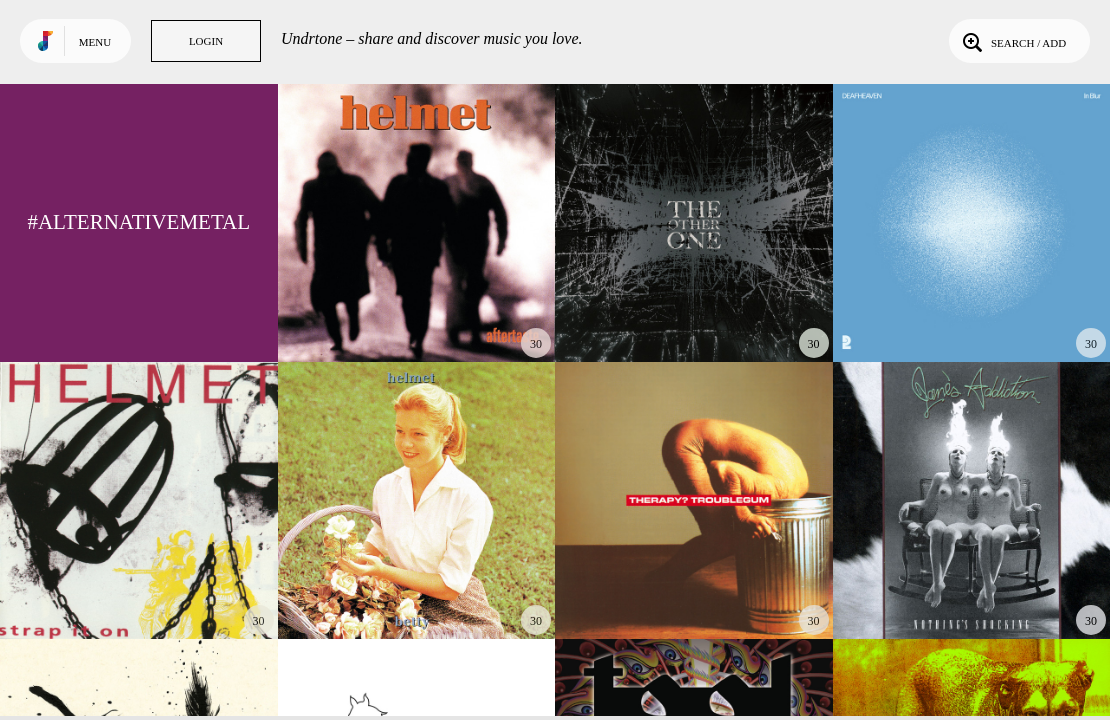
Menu (95, 42)
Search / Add (1012, 41)
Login (206, 41)
